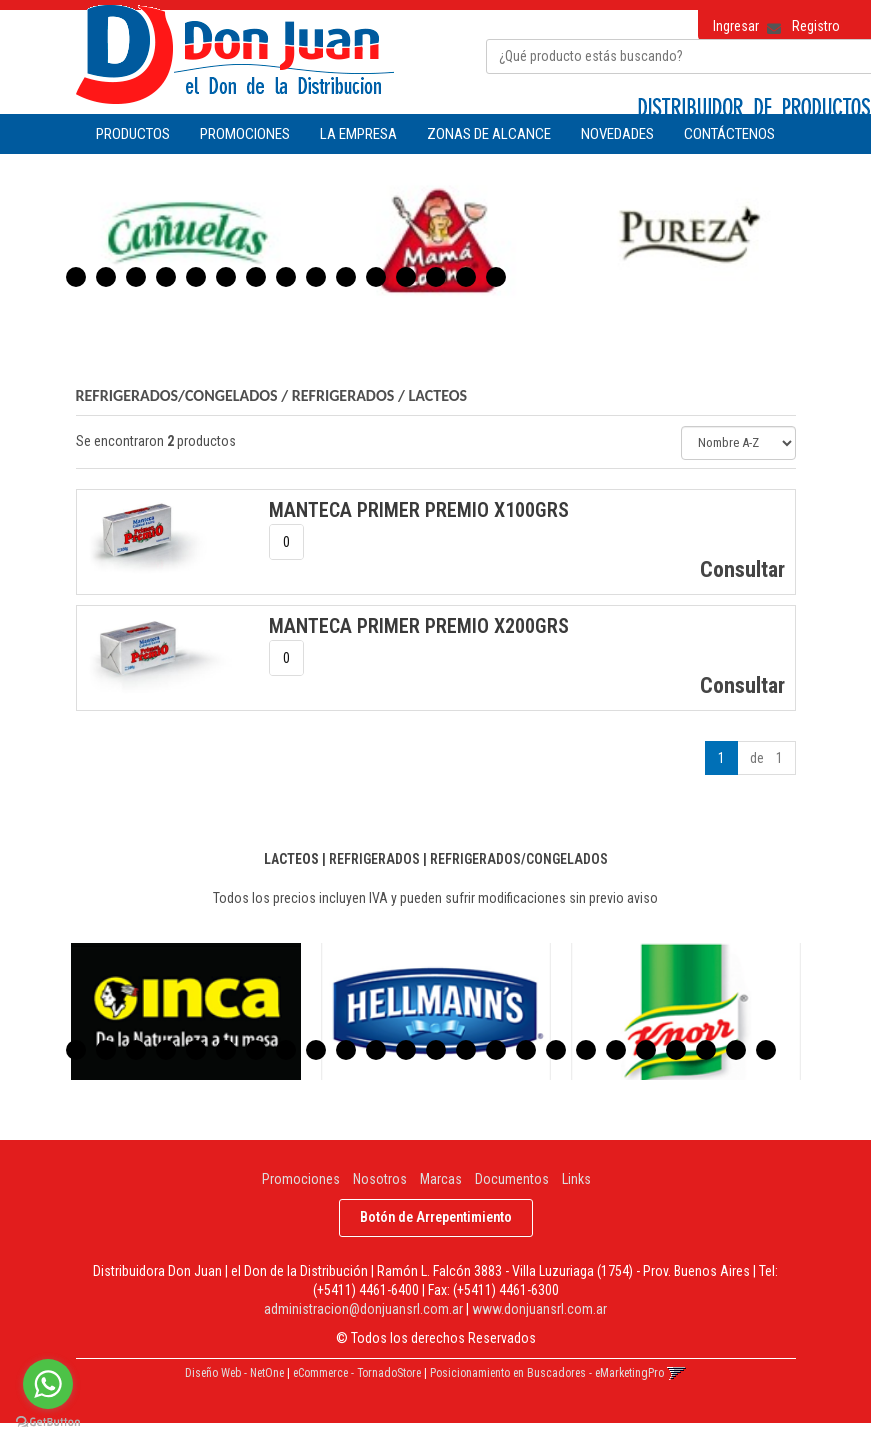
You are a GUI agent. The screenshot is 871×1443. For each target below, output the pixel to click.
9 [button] (316, 277)
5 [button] (196, 277)
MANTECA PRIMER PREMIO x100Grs (419, 510)
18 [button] (586, 1050)
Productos (133, 134)
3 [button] (136, 277)
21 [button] (676, 1050)
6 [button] (226, 277)
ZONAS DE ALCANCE (489, 134)
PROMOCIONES (245, 134)
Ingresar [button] (736, 26)
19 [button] (616, 1050)
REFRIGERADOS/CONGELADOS (177, 395)
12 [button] (406, 277)
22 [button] (706, 1050)
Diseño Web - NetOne (234, 1373)
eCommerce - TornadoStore (357, 1373)
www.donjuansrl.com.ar (539, 1309)
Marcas (441, 1179)
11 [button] (376, 277)
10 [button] (346, 277)
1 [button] (76, 277)
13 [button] (436, 277)
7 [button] (256, 277)
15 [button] (496, 277)
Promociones (301, 1179)
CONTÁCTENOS (729, 134)
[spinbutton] (286, 542)
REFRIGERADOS (343, 395)
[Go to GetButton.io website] (48, 1422)
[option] (186, 238)
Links (576, 1179)
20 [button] (646, 1050)
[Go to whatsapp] (48, 1384)
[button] (767, 22)
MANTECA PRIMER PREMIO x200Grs (419, 626)
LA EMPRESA (358, 134)
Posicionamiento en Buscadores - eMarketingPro (547, 1373)
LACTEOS (437, 395)
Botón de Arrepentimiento (436, 1217)
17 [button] (556, 1050)
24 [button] (766, 1050)
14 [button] (466, 277)
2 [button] (106, 277)
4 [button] (166, 277)
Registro (816, 26)
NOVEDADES (617, 134)
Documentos (512, 1179)
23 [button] (736, 1050)
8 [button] (286, 277)
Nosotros (380, 1179)
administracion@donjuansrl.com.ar (363, 1309)
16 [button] (526, 1050)
